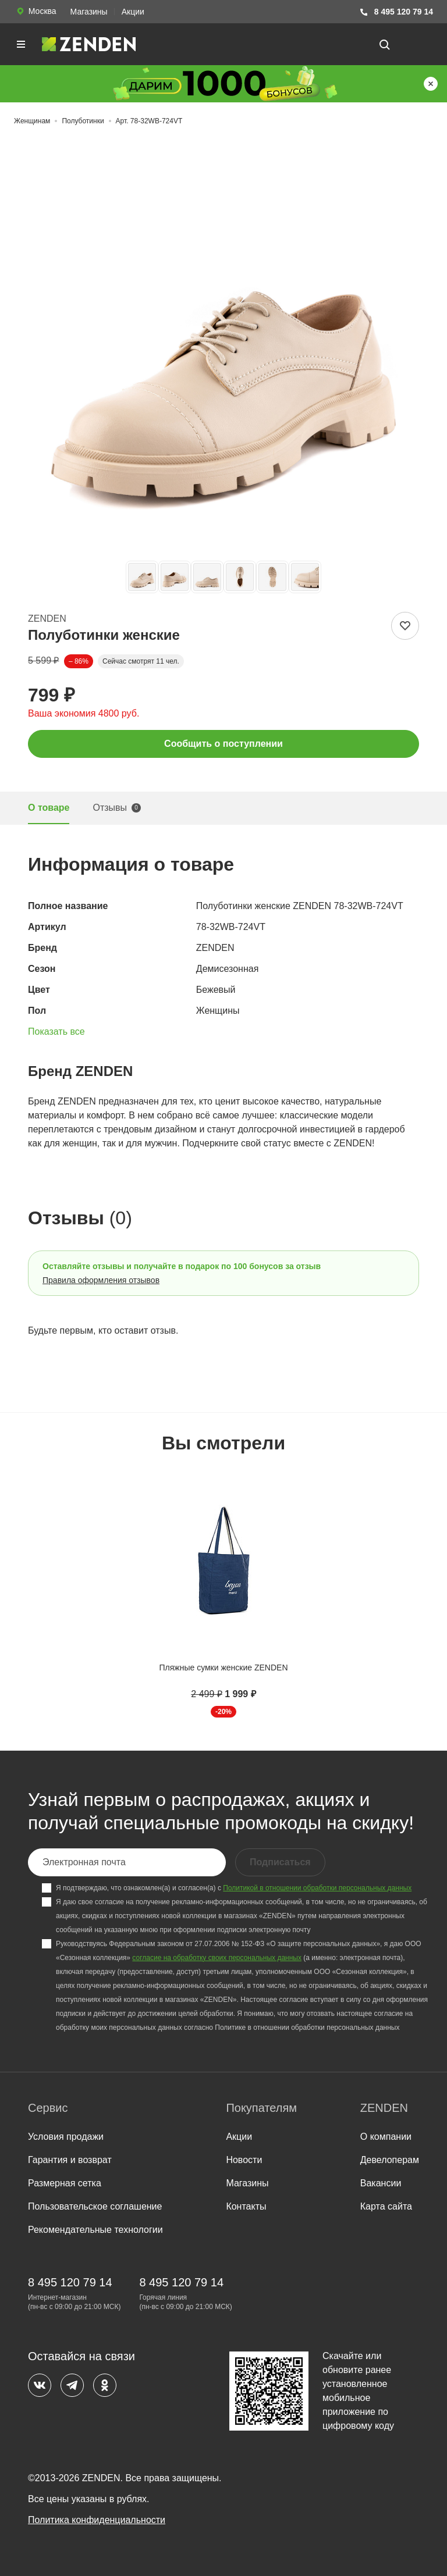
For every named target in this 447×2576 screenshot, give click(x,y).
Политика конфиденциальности (96, 2520)
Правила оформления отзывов (100, 1280)
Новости (244, 2160)
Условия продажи (66, 2137)
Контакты (246, 2206)
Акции (133, 11)
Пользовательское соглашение (95, 2206)
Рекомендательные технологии (95, 2230)
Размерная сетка (64, 2183)
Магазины (89, 11)
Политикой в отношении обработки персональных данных (317, 1888)
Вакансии (381, 2183)
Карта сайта (386, 2206)
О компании (385, 2137)
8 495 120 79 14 (396, 12)
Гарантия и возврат (70, 2160)
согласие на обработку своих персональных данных (216, 1958)
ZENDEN (47, 618)
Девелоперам (389, 2160)
